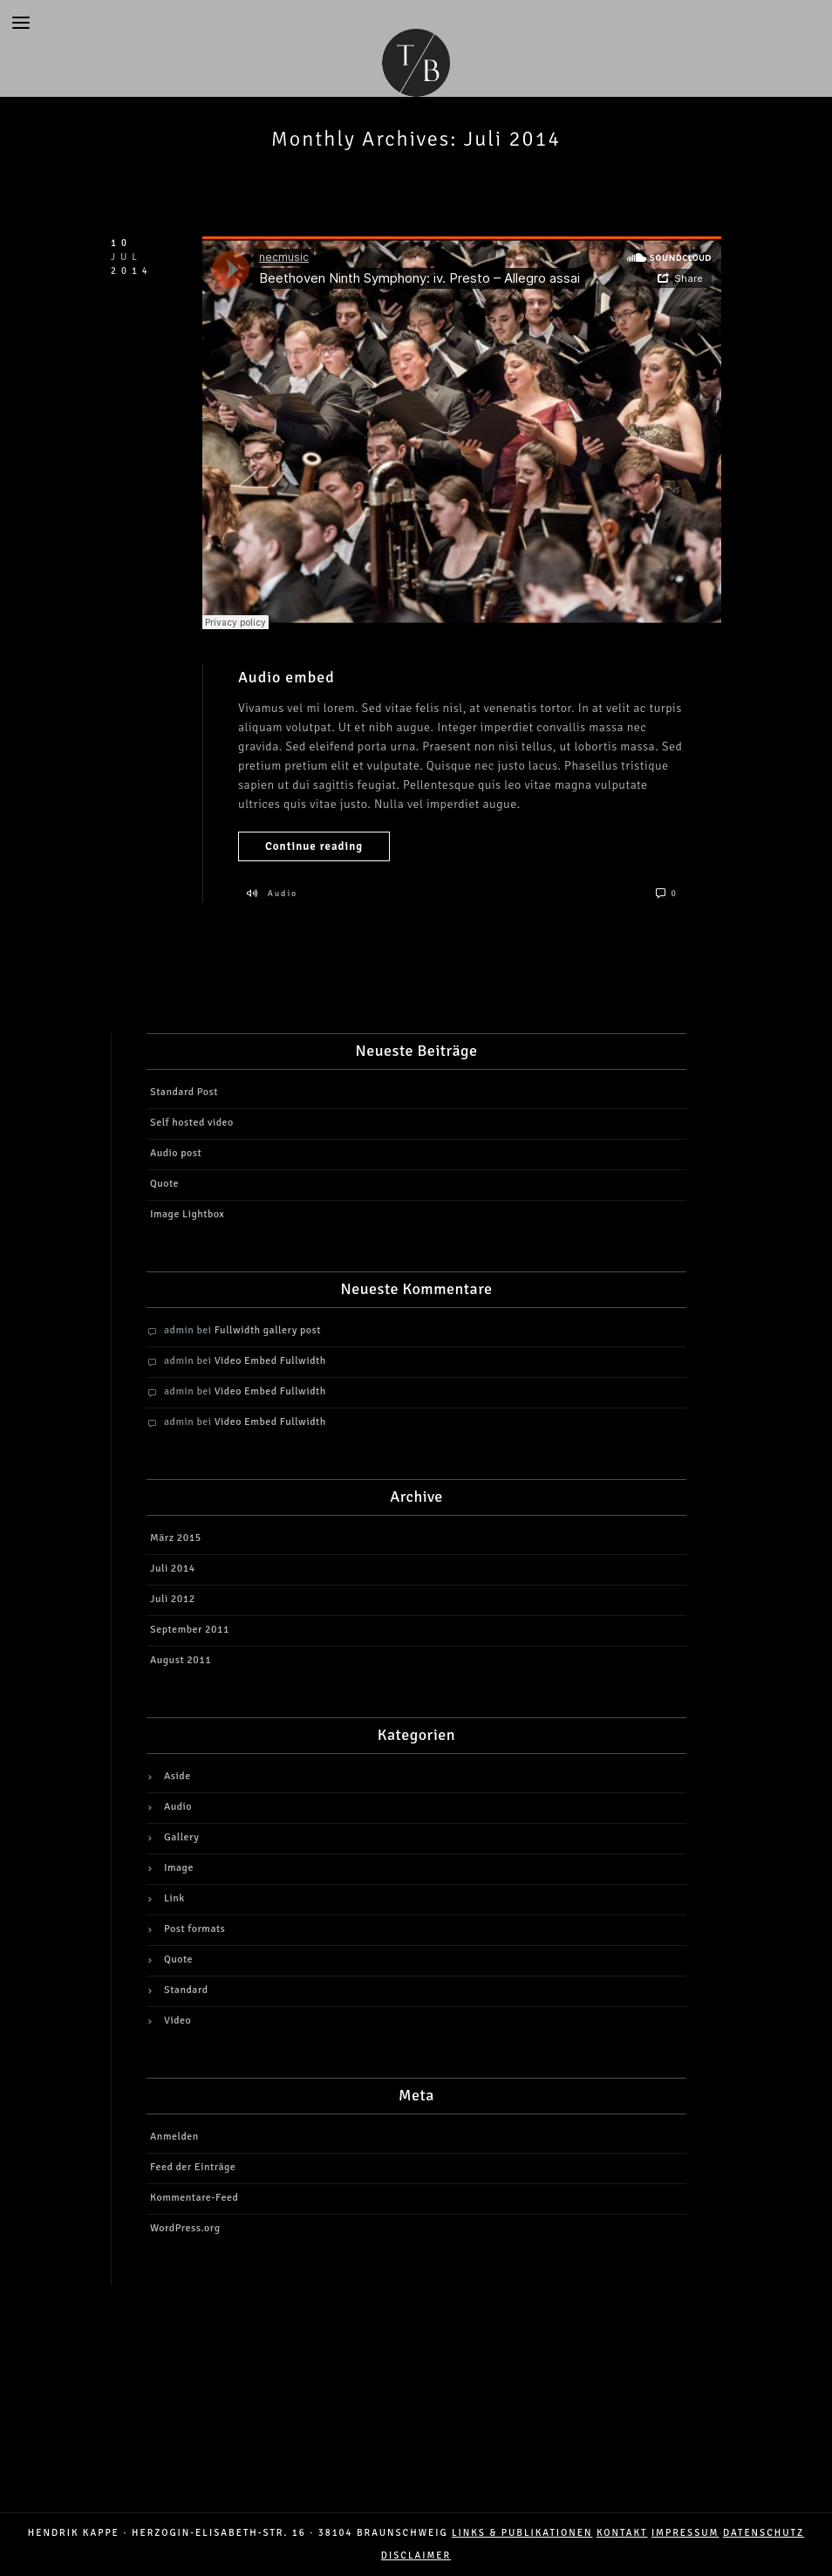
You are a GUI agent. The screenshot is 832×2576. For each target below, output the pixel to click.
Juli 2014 (172, 1568)
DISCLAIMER (416, 2555)
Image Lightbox (187, 1214)
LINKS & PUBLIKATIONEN (522, 2532)
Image (179, 1867)
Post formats (194, 1928)
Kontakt (622, 2532)
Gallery (181, 1837)
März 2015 (175, 1538)
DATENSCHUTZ (763, 2532)
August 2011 (180, 1660)
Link (174, 1898)
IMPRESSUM (685, 2532)
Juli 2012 (172, 1599)
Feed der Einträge (192, 2167)
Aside (177, 1776)
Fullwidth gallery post (268, 1330)
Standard (186, 1990)
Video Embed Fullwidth (270, 1360)
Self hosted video (192, 1122)
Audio (283, 893)
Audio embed (286, 677)
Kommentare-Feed (194, 2197)
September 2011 (189, 1629)
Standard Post (184, 1092)
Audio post (175, 1153)
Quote (164, 1183)
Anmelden (174, 2136)
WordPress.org (185, 2228)
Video (177, 2020)
